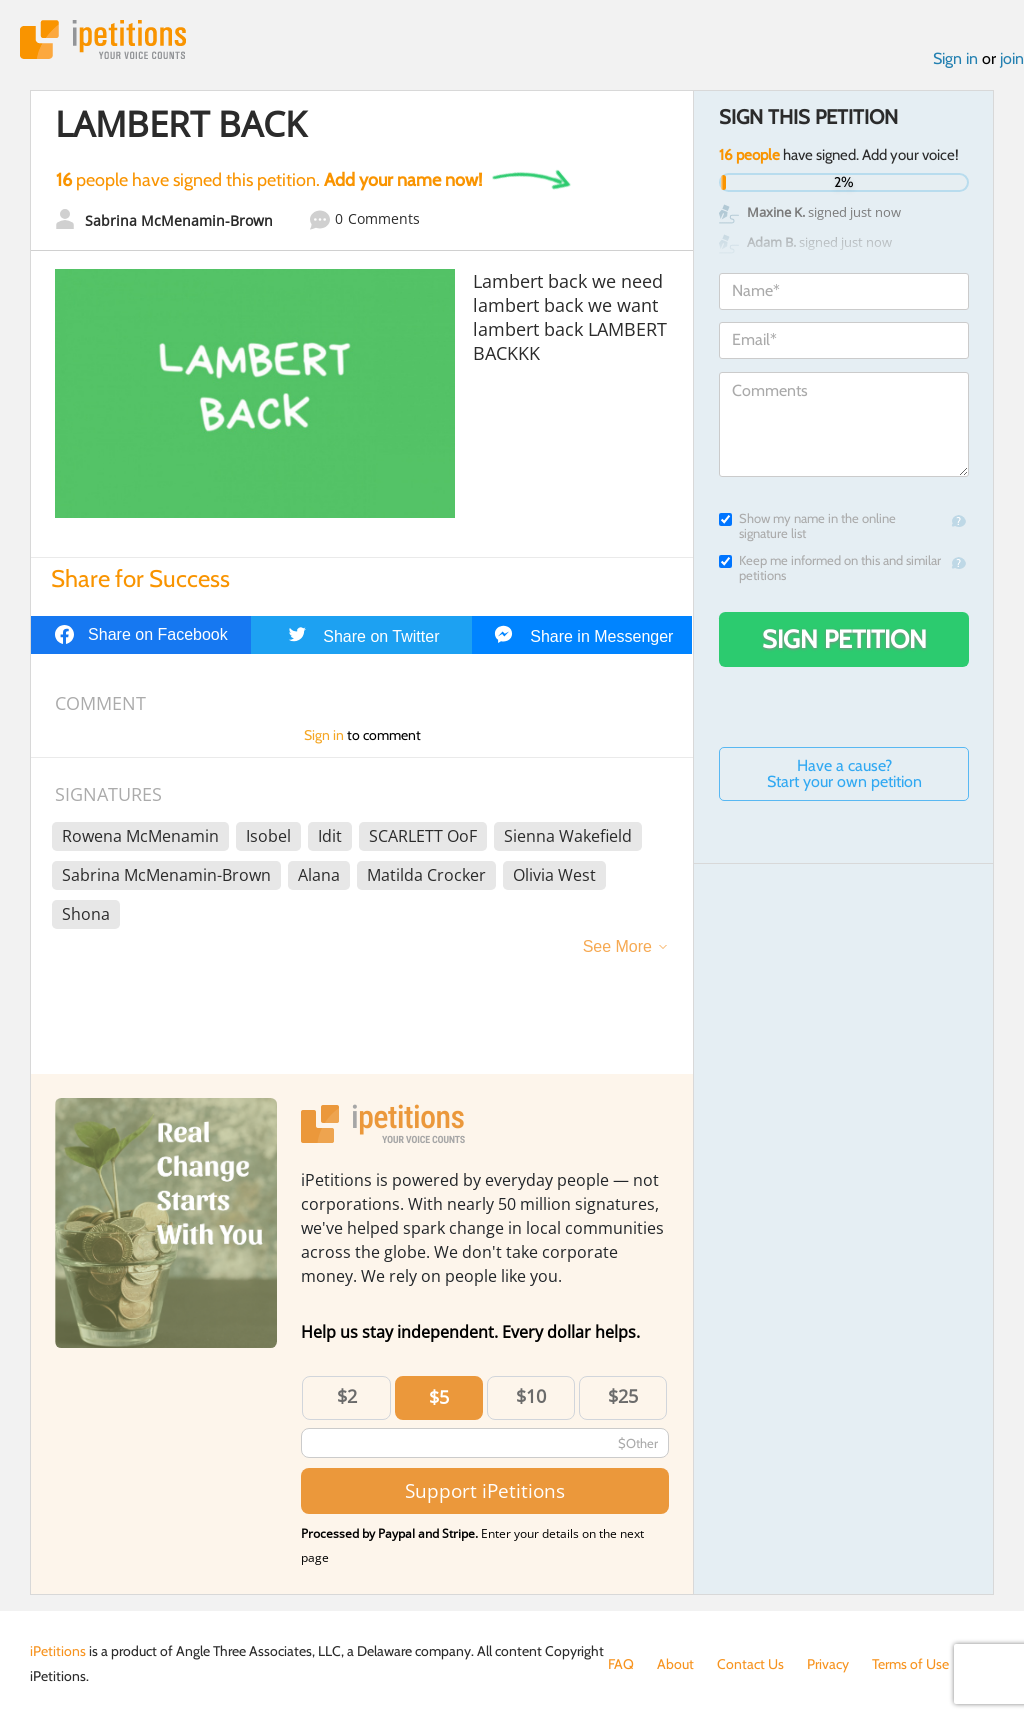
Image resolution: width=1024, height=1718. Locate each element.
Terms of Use (910, 1664)
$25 (623, 1396)
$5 (439, 1397)
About (675, 1664)
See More (617, 946)
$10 (531, 1396)
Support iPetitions (485, 1490)
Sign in (955, 58)
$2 (347, 1396)
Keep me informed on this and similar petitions (830, 568)
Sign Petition (844, 639)
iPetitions (103, 39)
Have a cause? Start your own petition (844, 773)
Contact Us (750, 1664)
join (1012, 58)
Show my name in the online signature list (807, 526)
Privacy (828, 1664)
